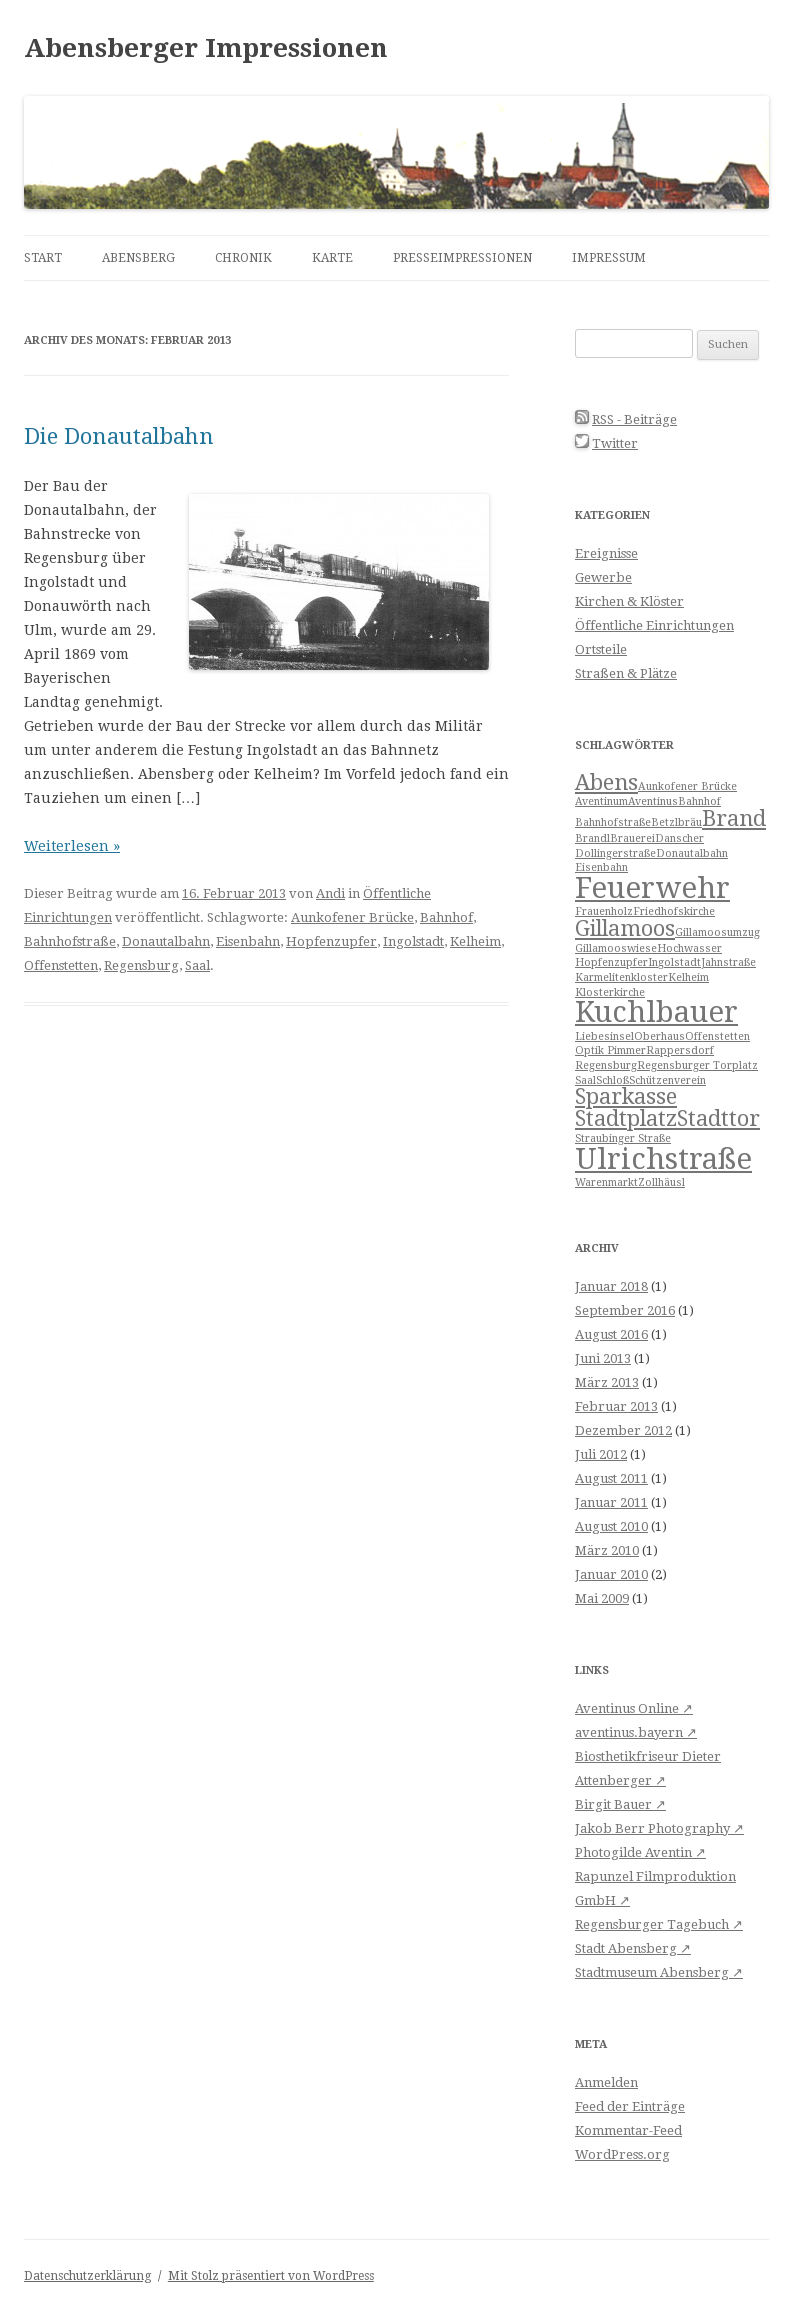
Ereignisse (606, 553)
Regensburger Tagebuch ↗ (659, 1924)
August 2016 (611, 1334)
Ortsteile (601, 649)
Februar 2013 (616, 1406)
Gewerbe (603, 577)
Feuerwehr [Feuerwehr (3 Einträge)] (652, 888)
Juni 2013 (603, 1358)
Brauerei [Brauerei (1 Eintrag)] (632, 838)
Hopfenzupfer (331, 941)
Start (43, 258)
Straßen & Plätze (626, 673)
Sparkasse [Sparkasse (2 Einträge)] (626, 1096)
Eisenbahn (248, 941)
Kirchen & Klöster (629, 601)
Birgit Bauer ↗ (620, 1804)
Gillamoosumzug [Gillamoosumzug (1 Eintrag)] (717, 932)
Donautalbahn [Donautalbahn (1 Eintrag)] (692, 853)
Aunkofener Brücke (352, 917)
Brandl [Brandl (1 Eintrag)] (592, 838)
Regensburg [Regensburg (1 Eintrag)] (606, 1065)
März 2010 (607, 1550)
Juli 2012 (601, 1454)
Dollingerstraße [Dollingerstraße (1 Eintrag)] (615, 853)
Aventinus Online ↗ (634, 1708)
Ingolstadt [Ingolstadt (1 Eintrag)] (674, 962)
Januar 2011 (611, 1502)
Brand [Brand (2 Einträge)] (734, 818)
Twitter (615, 443)
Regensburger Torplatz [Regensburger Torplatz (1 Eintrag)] (697, 1065)
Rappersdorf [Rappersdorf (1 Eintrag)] (680, 1050)
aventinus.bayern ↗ (636, 1732)
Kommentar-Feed (628, 2130)
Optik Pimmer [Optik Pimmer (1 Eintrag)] (610, 1050)
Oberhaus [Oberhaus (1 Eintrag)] (659, 1036)
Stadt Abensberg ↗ (633, 1948)
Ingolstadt (413, 941)
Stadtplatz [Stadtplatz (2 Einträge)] (626, 1118)
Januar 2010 (611, 1574)
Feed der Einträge (630, 2106)
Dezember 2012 (623, 1430)
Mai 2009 (602, 1598)
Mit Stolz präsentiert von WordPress (271, 2276)
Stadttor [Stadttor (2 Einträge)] (718, 1118)
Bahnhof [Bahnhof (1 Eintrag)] (699, 801)
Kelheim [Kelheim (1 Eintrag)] (688, 977)
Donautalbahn (166, 941)
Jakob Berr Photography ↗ (659, 1828)
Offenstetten (61, 965)
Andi (330, 893)
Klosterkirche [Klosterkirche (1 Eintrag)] (610, 992)
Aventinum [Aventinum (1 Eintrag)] (601, 801)
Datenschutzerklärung (87, 2276)
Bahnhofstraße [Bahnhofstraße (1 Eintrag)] (613, 822)
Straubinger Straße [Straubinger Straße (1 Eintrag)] (623, 1138)
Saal (197, 965)
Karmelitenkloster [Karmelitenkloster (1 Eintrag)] (621, 977)
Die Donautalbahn (119, 436)
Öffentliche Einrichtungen (654, 625)
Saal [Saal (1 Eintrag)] (585, 1080)
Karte (332, 258)
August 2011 (611, 1478)
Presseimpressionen (462, 258)
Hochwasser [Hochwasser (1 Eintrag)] (689, 948)
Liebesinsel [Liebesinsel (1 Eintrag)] (604, 1036)
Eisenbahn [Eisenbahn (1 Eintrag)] (601, 867)
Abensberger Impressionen (206, 48)
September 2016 (625, 1310)
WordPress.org (622, 2154)
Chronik (243, 258)
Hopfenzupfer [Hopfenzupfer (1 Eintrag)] (611, 962)
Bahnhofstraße (70, 941)
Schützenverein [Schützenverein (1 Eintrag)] (667, 1080)
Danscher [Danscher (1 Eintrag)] (679, 838)
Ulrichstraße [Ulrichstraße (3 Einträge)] (663, 1159)
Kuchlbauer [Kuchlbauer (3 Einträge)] (656, 1012)
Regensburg (141, 965)
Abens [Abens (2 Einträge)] (606, 782)
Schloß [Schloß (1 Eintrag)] (612, 1080)
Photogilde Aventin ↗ (640, 1852)
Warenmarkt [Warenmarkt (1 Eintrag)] (606, 1182)
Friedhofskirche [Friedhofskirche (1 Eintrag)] (674, 911)
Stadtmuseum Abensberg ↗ (659, 1972)
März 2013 (607, 1382)
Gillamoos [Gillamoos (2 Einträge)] (625, 928)
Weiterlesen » (72, 846)
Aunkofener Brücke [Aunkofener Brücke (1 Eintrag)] (687, 786)
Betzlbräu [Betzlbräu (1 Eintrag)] (676, 822)
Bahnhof (446, 917)
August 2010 (611, 1526)
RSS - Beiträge (634, 419)
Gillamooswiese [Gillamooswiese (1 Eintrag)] (616, 948)
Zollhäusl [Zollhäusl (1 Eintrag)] (661, 1182)
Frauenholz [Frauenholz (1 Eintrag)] (604, 911)
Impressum (609, 258)
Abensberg (138, 258)
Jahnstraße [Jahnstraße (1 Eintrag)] (728, 962)
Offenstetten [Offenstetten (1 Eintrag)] (717, 1036)
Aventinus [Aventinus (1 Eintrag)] (653, 801)
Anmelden (606, 2082)
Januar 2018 (611, 1286)
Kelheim (475, 941)
